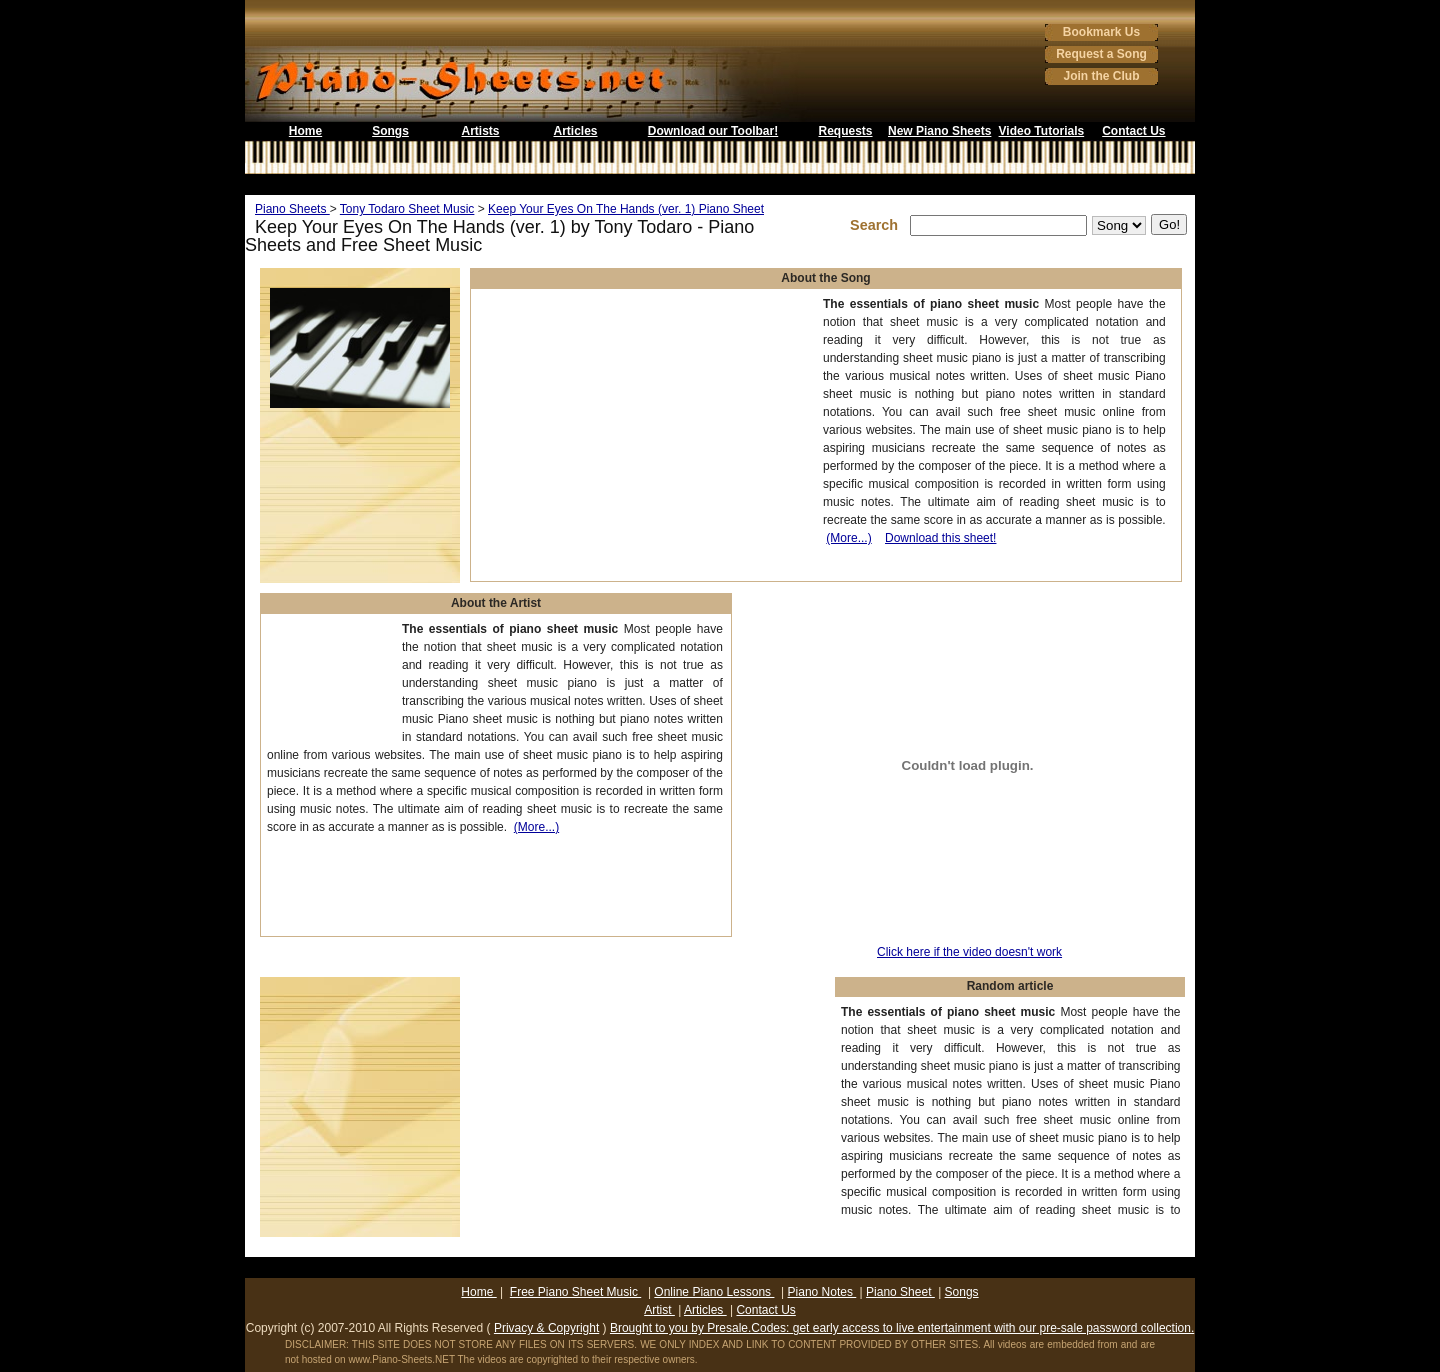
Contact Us (1133, 131)
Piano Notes (822, 1292)
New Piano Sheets (939, 131)
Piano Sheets (292, 209)
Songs (390, 131)
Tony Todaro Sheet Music (407, 209)
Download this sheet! (940, 538)
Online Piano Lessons (714, 1292)
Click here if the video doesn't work (969, 952)
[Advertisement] (720, 184)
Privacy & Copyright (546, 1328)
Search (878, 225)
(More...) (848, 538)
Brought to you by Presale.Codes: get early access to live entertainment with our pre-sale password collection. (902, 1328)
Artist (659, 1310)
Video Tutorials (1042, 131)
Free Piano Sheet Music (575, 1292)
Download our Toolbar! (713, 131)
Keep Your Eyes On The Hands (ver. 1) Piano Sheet (626, 209)
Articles (575, 131)
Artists (480, 131)
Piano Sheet (900, 1292)
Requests (845, 131)
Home (305, 131)
